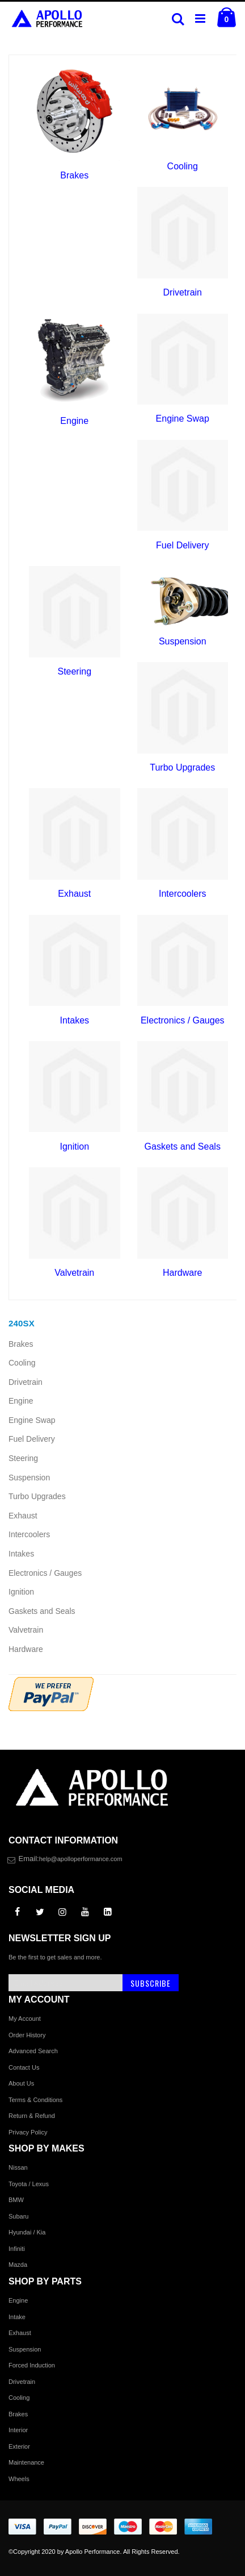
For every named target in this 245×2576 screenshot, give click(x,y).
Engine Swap (182, 418)
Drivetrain (182, 292)
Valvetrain (74, 1272)
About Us (21, 2083)
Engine (74, 421)
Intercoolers (182, 893)
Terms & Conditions (35, 2099)
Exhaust (74, 893)
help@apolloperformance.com (80, 1858)
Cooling (182, 166)
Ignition (74, 1146)
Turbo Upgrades (182, 767)
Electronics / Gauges (183, 1020)
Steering (74, 671)
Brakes (74, 175)
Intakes (74, 1020)
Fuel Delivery (182, 545)
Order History (27, 2035)
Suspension (182, 641)
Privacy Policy (28, 2132)
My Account (25, 2018)
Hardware (182, 1272)
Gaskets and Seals (183, 1146)
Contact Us (24, 2067)
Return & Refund (32, 2115)
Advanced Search (33, 2051)
